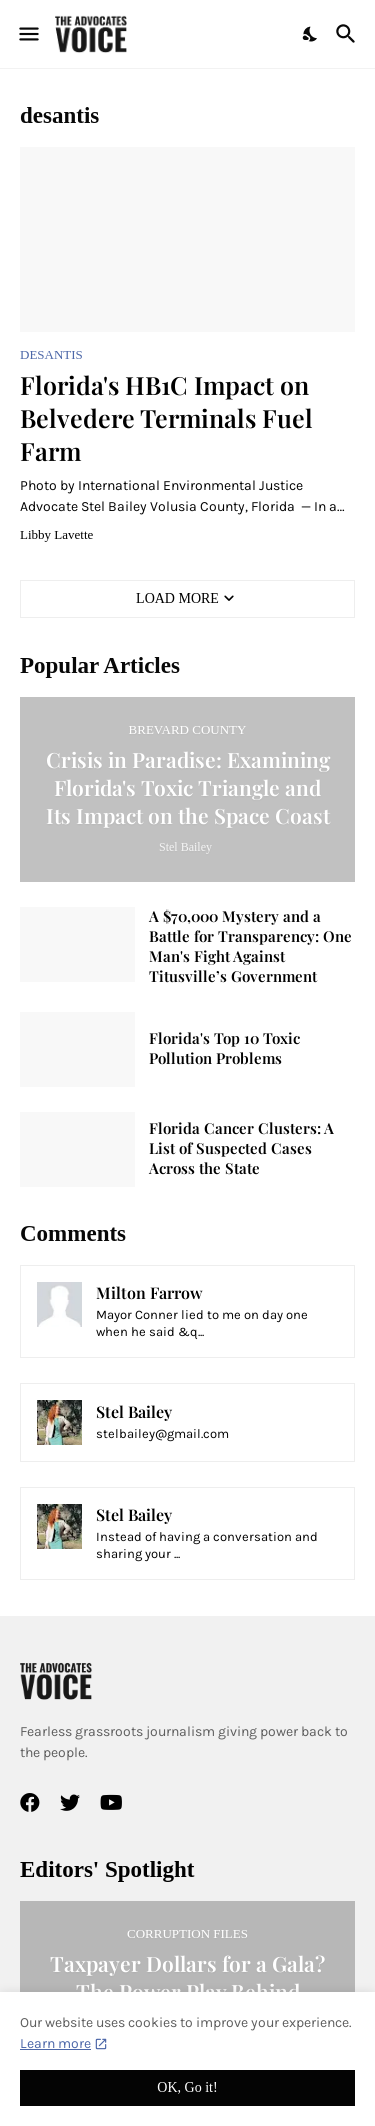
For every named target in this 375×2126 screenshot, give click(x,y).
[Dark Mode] (311, 34)
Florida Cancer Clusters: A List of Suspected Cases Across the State (241, 1148)
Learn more (55, 2043)
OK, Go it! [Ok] (187, 2087)
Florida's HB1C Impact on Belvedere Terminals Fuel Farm (166, 418)
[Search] (348, 34)
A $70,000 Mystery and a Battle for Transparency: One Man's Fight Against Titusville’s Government (250, 946)
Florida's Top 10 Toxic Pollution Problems (224, 1048)
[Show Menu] (27, 34)
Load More (177, 598)
